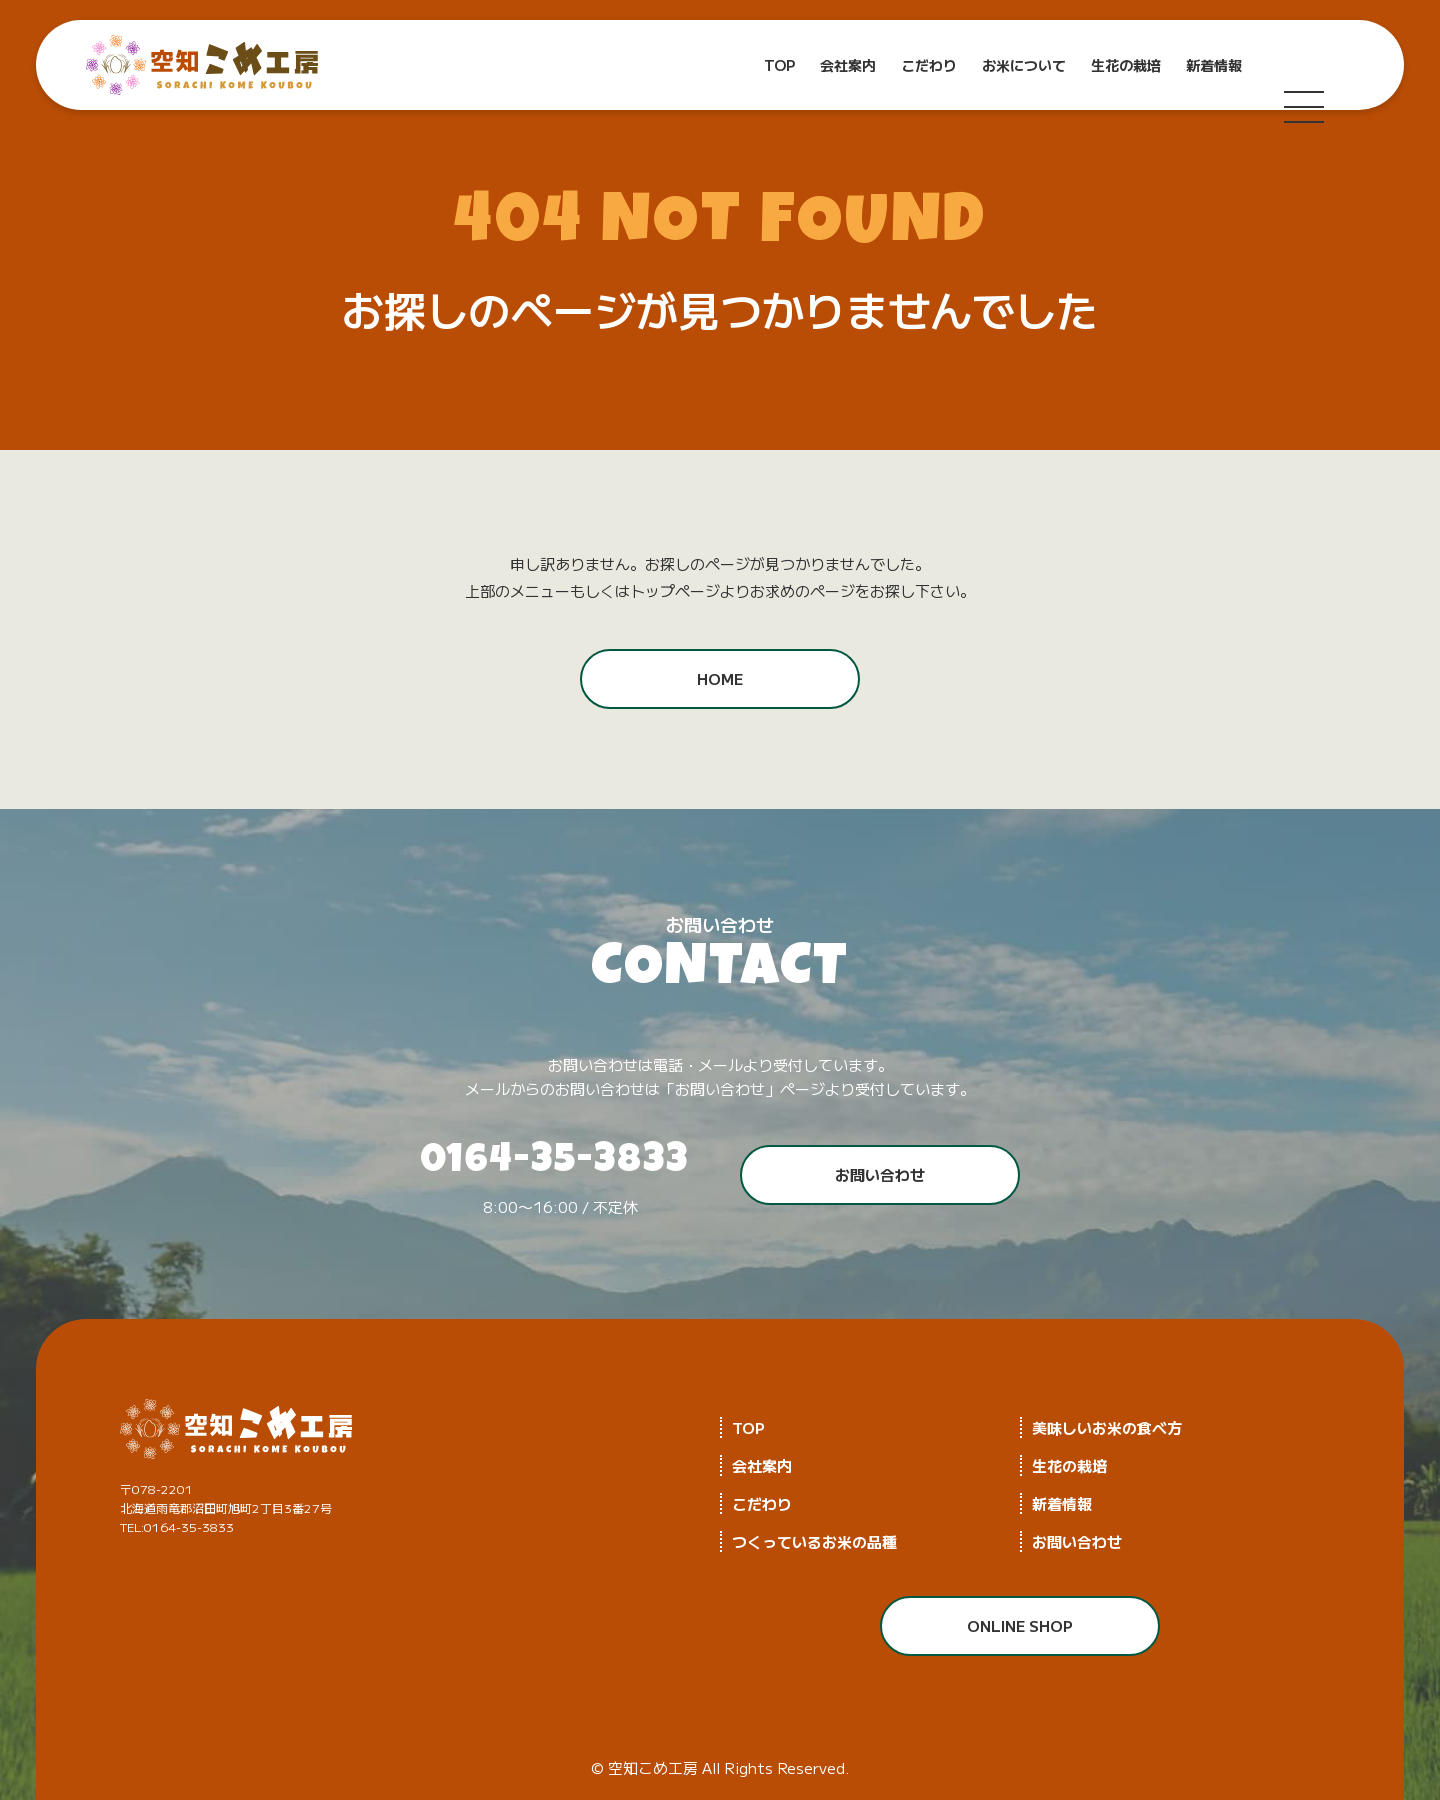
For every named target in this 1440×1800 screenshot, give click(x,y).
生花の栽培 (1126, 65)
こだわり (929, 65)
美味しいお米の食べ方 (1107, 1427)
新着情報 (1214, 65)
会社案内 (848, 65)
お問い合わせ (880, 1174)
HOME (720, 678)
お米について (1024, 65)
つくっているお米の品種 (814, 1541)
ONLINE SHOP (1020, 1625)
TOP (779, 65)
